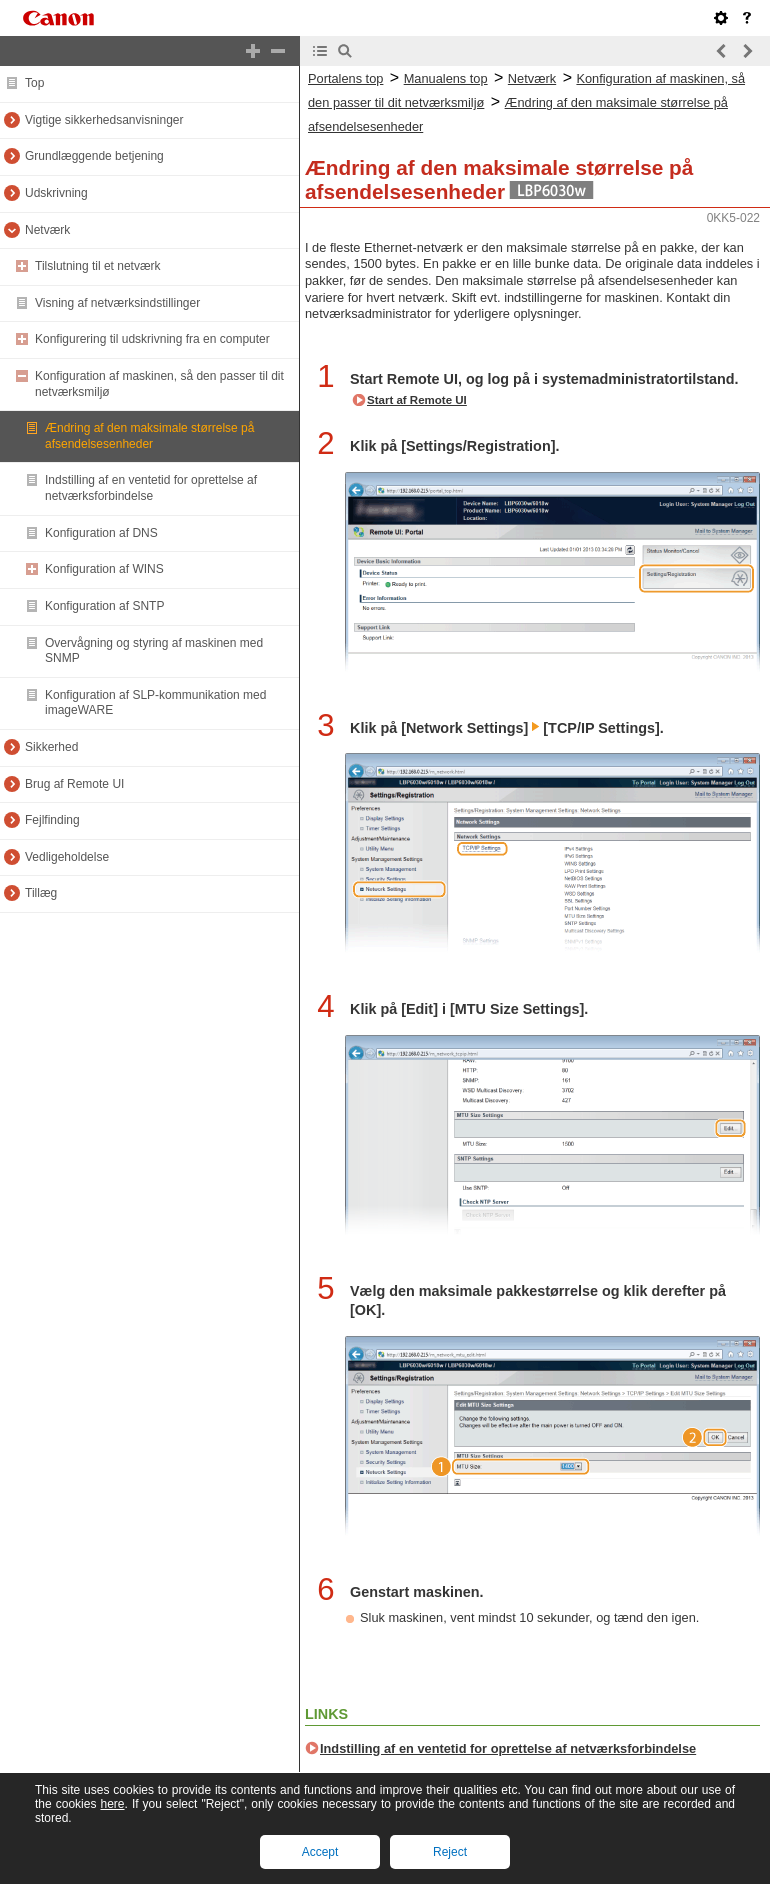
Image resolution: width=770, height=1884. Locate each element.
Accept (320, 1852)
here (112, 1804)
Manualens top (446, 78)
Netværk (532, 78)
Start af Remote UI (417, 400)
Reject (450, 1852)
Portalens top (345, 78)
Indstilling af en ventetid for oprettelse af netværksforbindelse (508, 1748)
